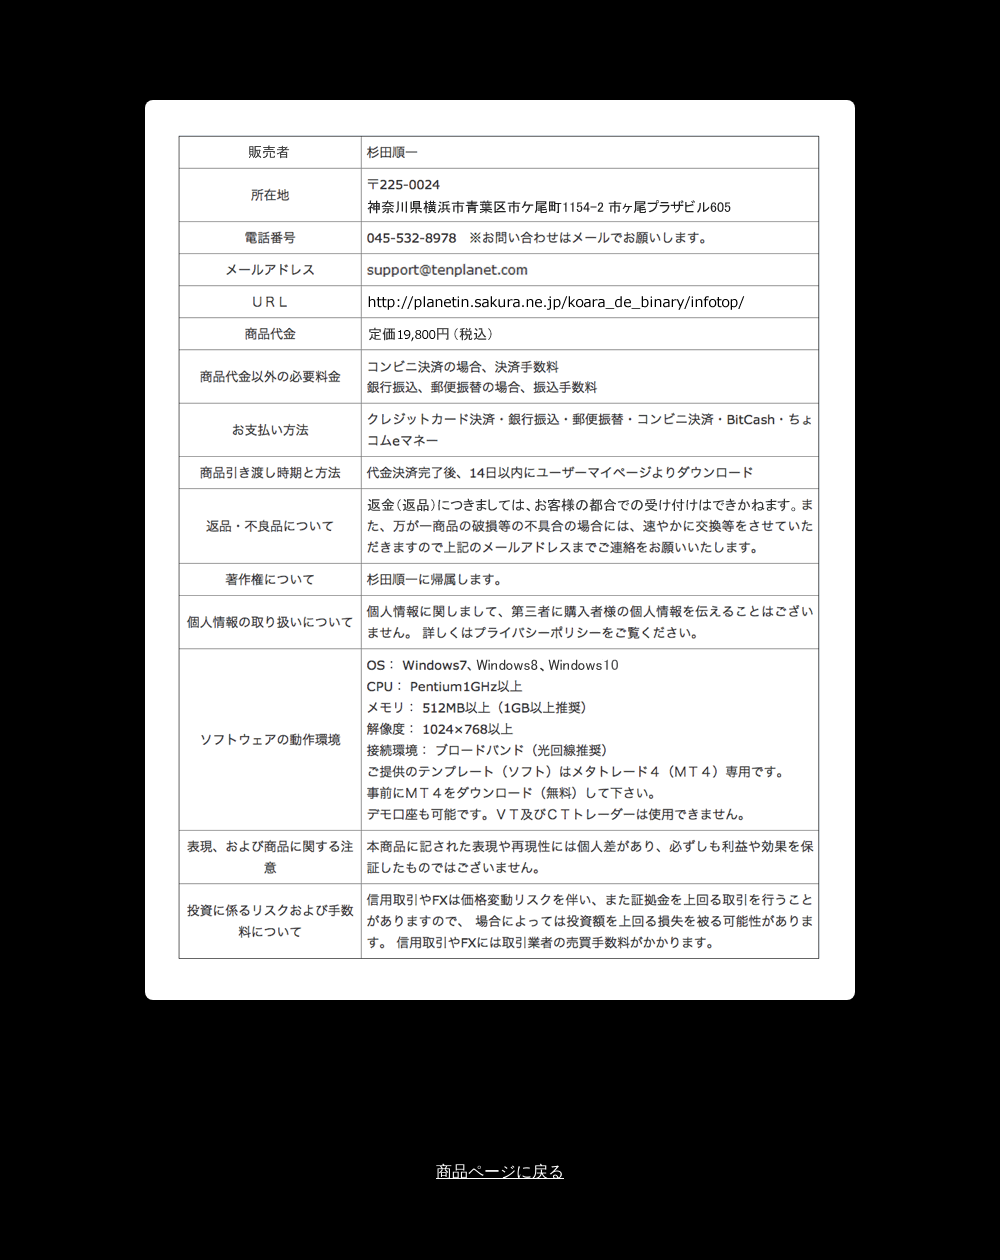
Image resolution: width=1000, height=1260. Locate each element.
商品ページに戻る (500, 1171)
